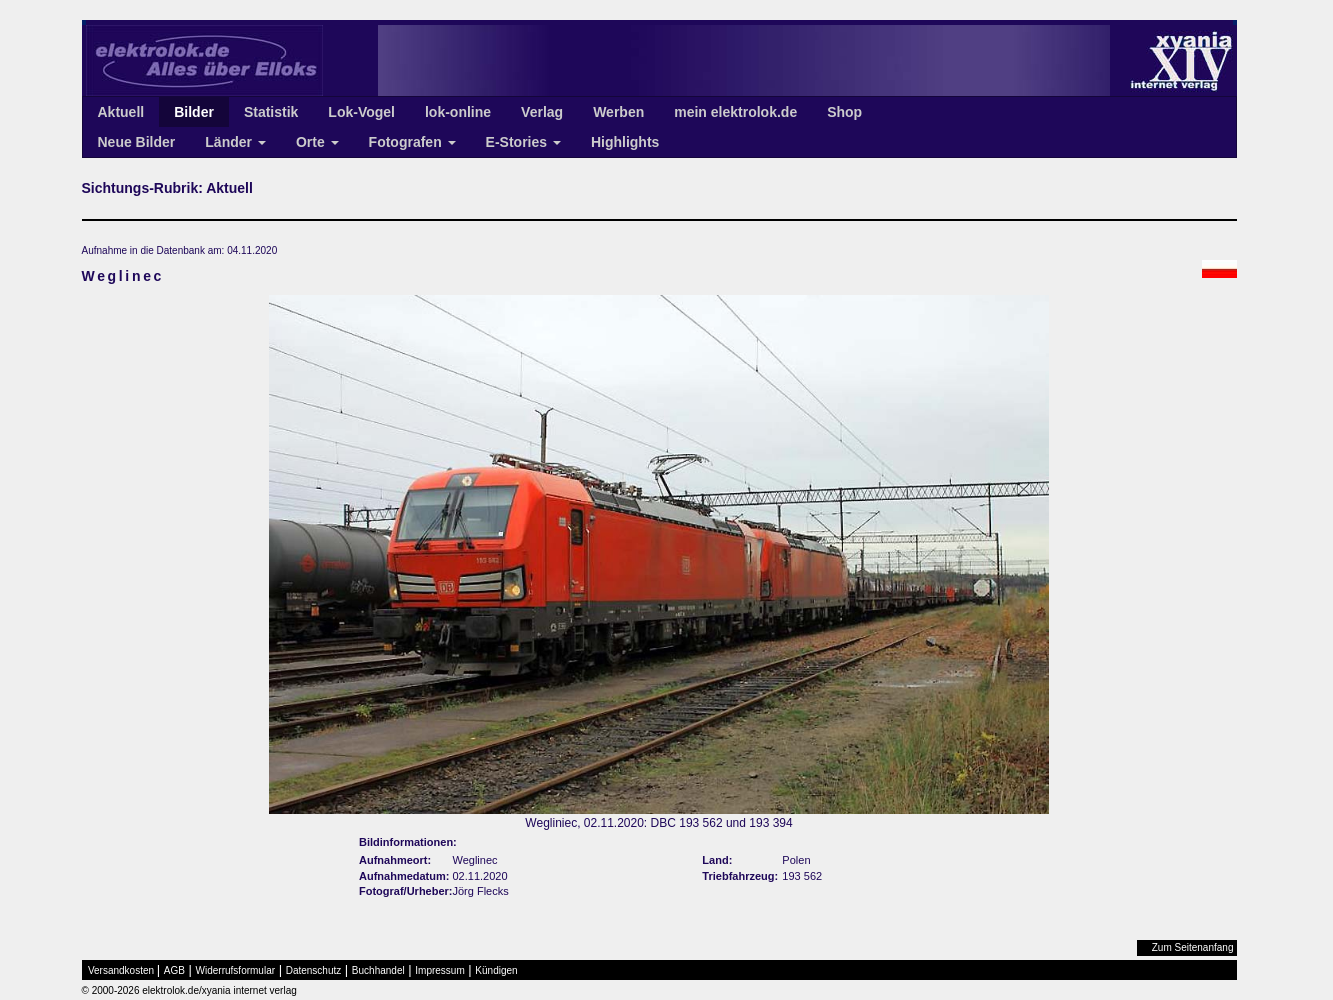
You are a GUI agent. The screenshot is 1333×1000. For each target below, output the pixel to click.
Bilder (194, 112)
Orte (317, 142)
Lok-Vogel (361, 112)
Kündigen (496, 970)
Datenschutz (314, 970)
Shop (844, 112)
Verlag (542, 112)
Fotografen (412, 142)
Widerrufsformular (235, 970)
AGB (174, 970)
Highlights (625, 142)
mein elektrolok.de (735, 112)
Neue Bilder (137, 142)
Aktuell (121, 112)
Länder (235, 142)
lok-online (458, 112)
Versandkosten (121, 970)
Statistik (271, 112)
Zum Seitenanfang (1193, 947)
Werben (618, 112)
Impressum (439, 970)
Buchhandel (378, 970)
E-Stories (523, 142)
